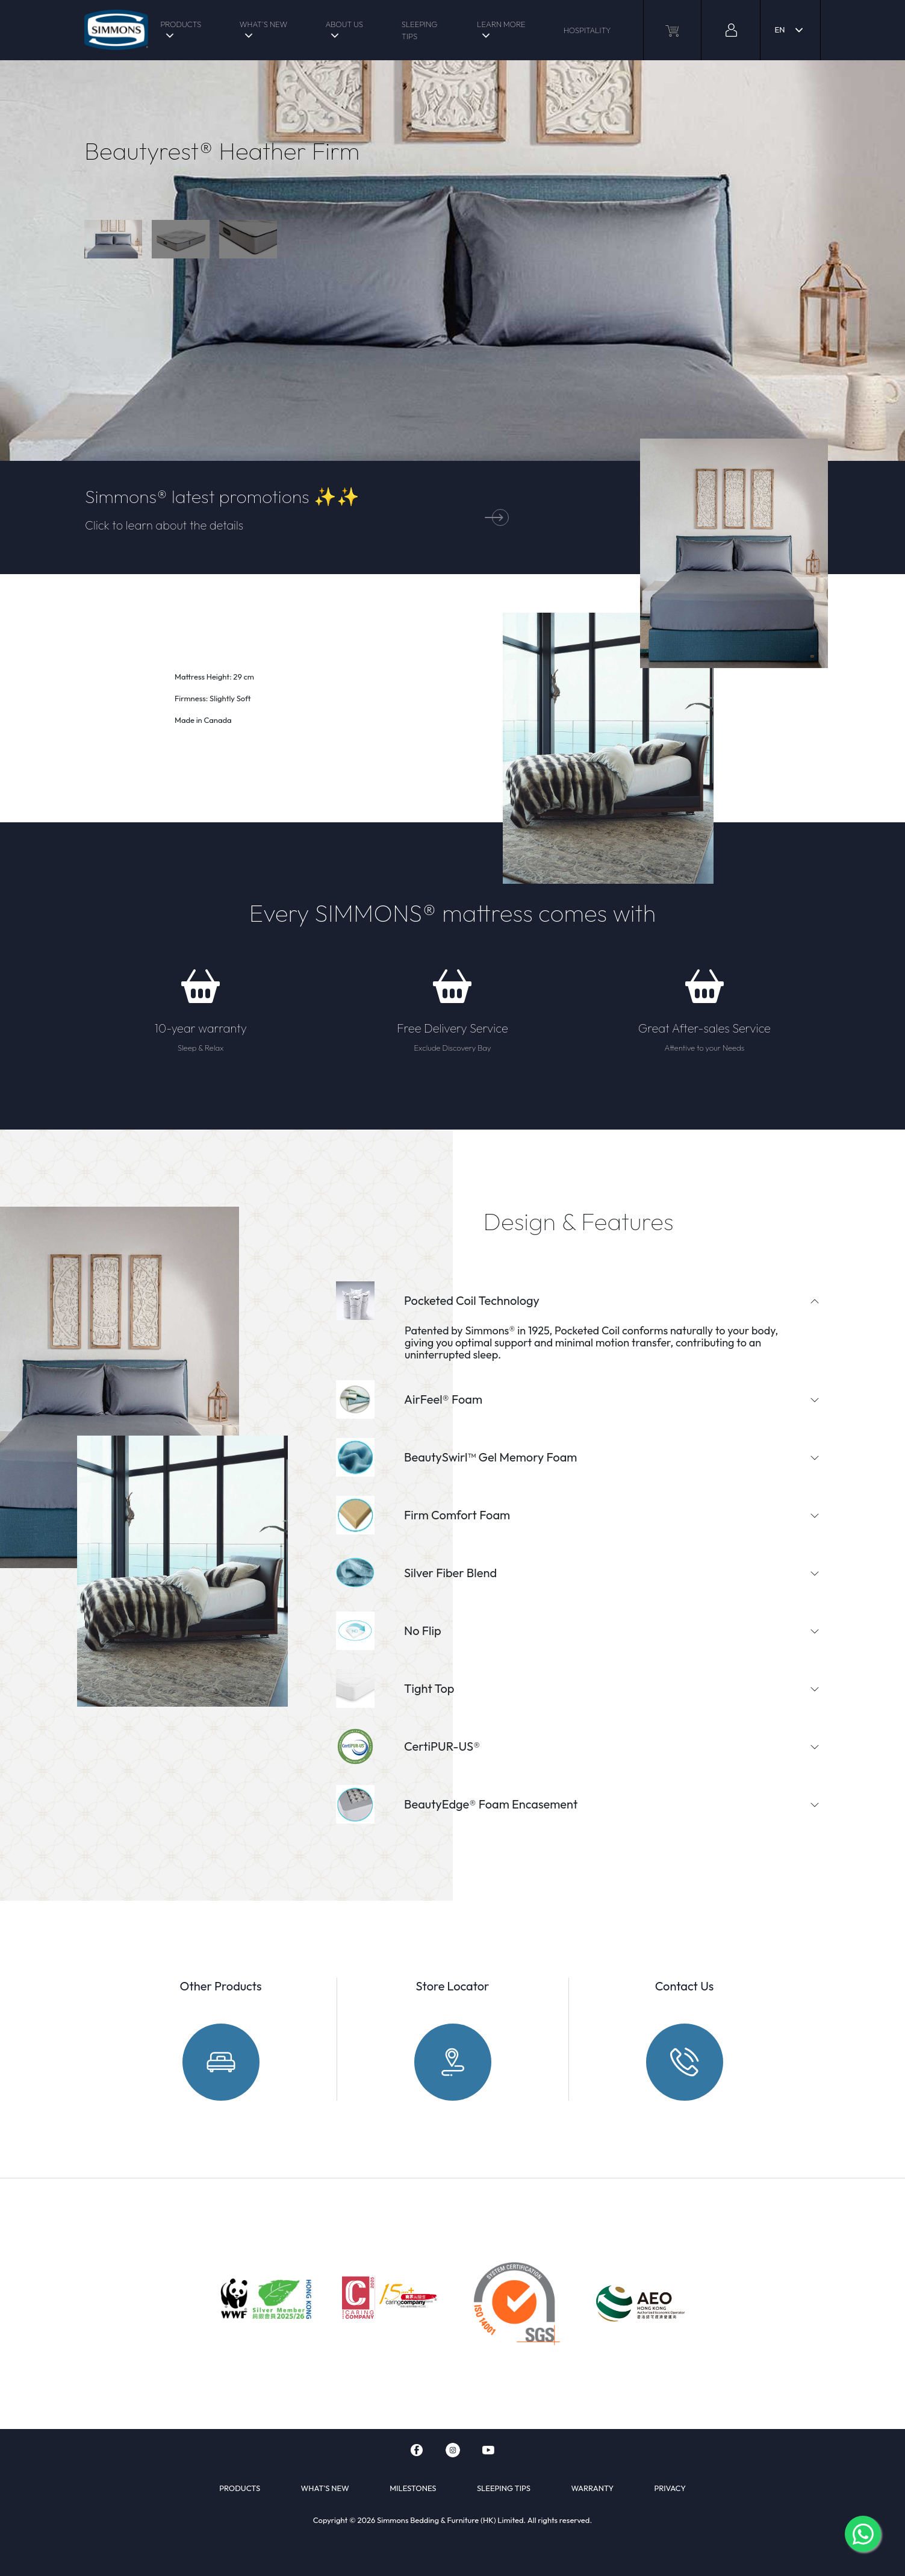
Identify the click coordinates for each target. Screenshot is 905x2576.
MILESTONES (413, 2488)
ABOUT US (343, 24)
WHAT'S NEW (263, 24)
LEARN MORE (501, 24)
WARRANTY (592, 2488)
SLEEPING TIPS (420, 30)
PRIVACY (669, 2488)
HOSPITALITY (587, 30)
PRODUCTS (180, 24)
